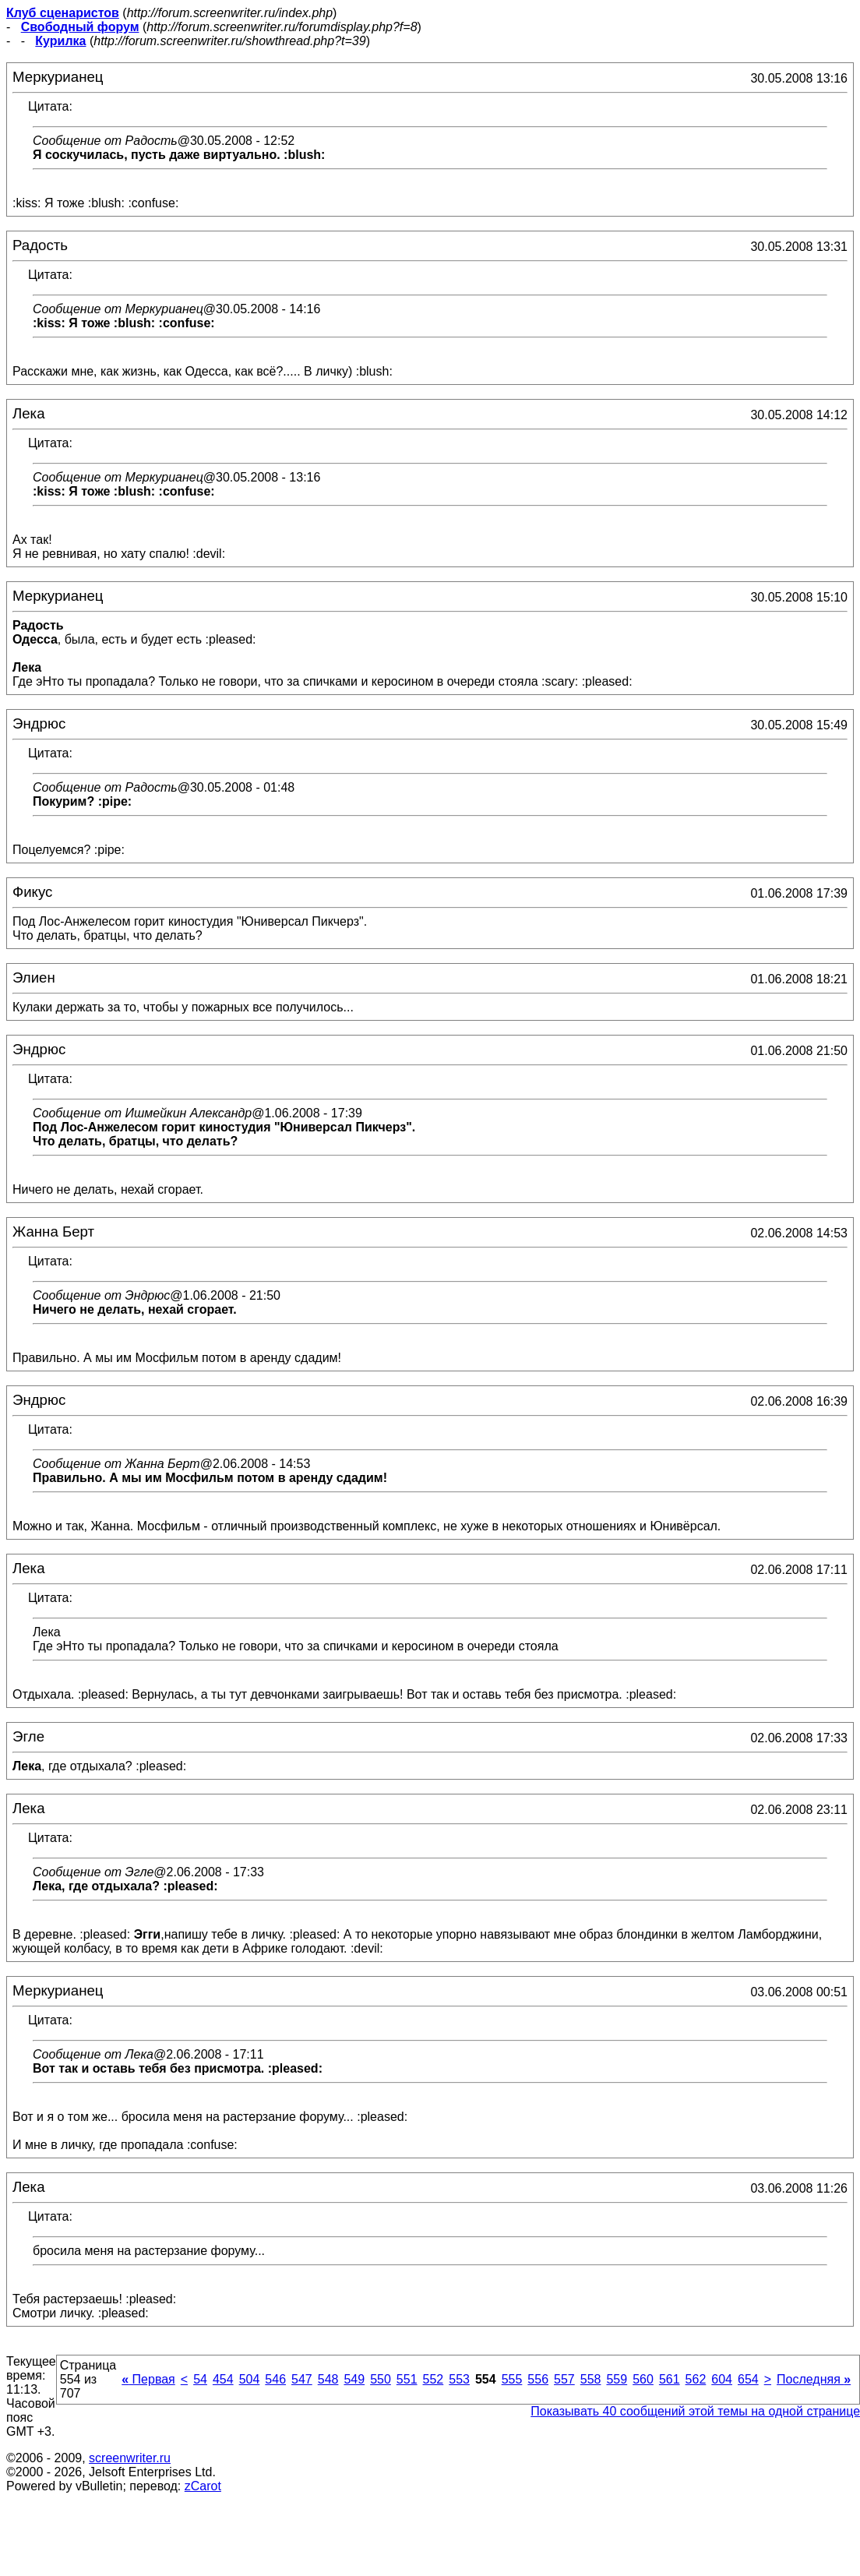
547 (301, 2379)
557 (564, 2379)
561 (669, 2379)
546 (275, 2379)
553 (459, 2379)
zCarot (203, 2486)
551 (407, 2379)
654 (748, 2379)
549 (354, 2379)
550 (380, 2379)
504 (249, 2379)
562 (696, 2379)
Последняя (814, 2379)
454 (223, 2379)
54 (200, 2379)
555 (512, 2379)
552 (433, 2379)
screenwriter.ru (130, 2458)
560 (643, 2379)
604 (721, 2379)
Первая (148, 2379)
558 (590, 2379)
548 (328, 2379)
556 (537, 2379)
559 (616, 2379)
